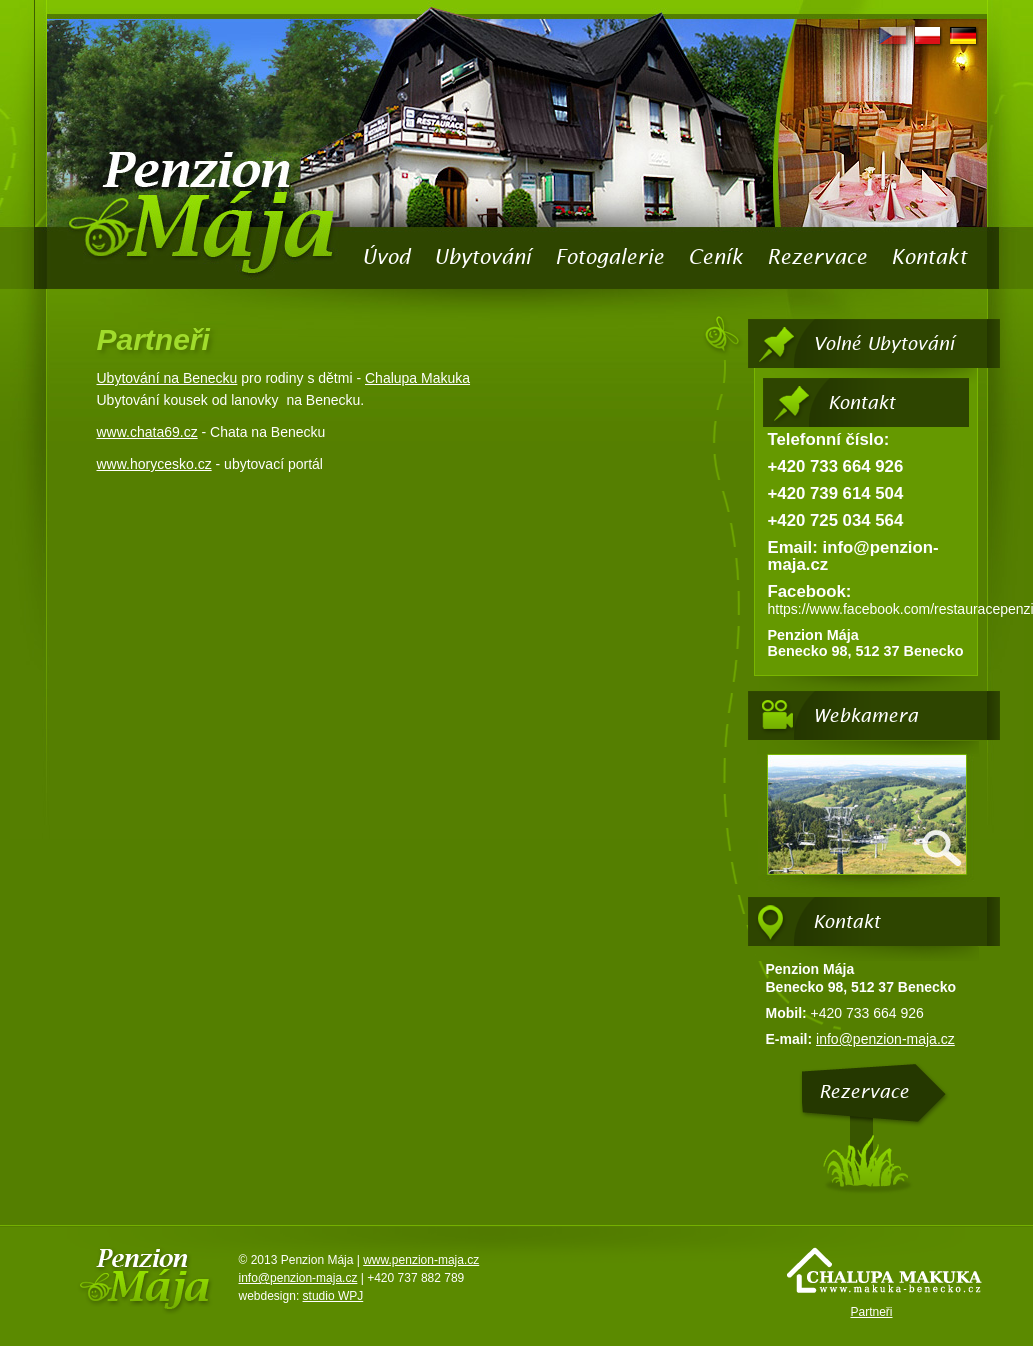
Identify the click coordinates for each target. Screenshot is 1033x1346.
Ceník (715, 256)
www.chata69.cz (147, 432)
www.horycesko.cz (154, 464)
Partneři (871, 1312)
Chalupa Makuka (417, 378)
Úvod (386, 256)
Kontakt (929, 256)
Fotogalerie (609, 256)
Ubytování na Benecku (167, 378)
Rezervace (817, 256)
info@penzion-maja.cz (885, 1039)
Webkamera (865, 715)
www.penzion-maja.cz (421, 1260)
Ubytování (482, 256)
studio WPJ (333, 1296)
